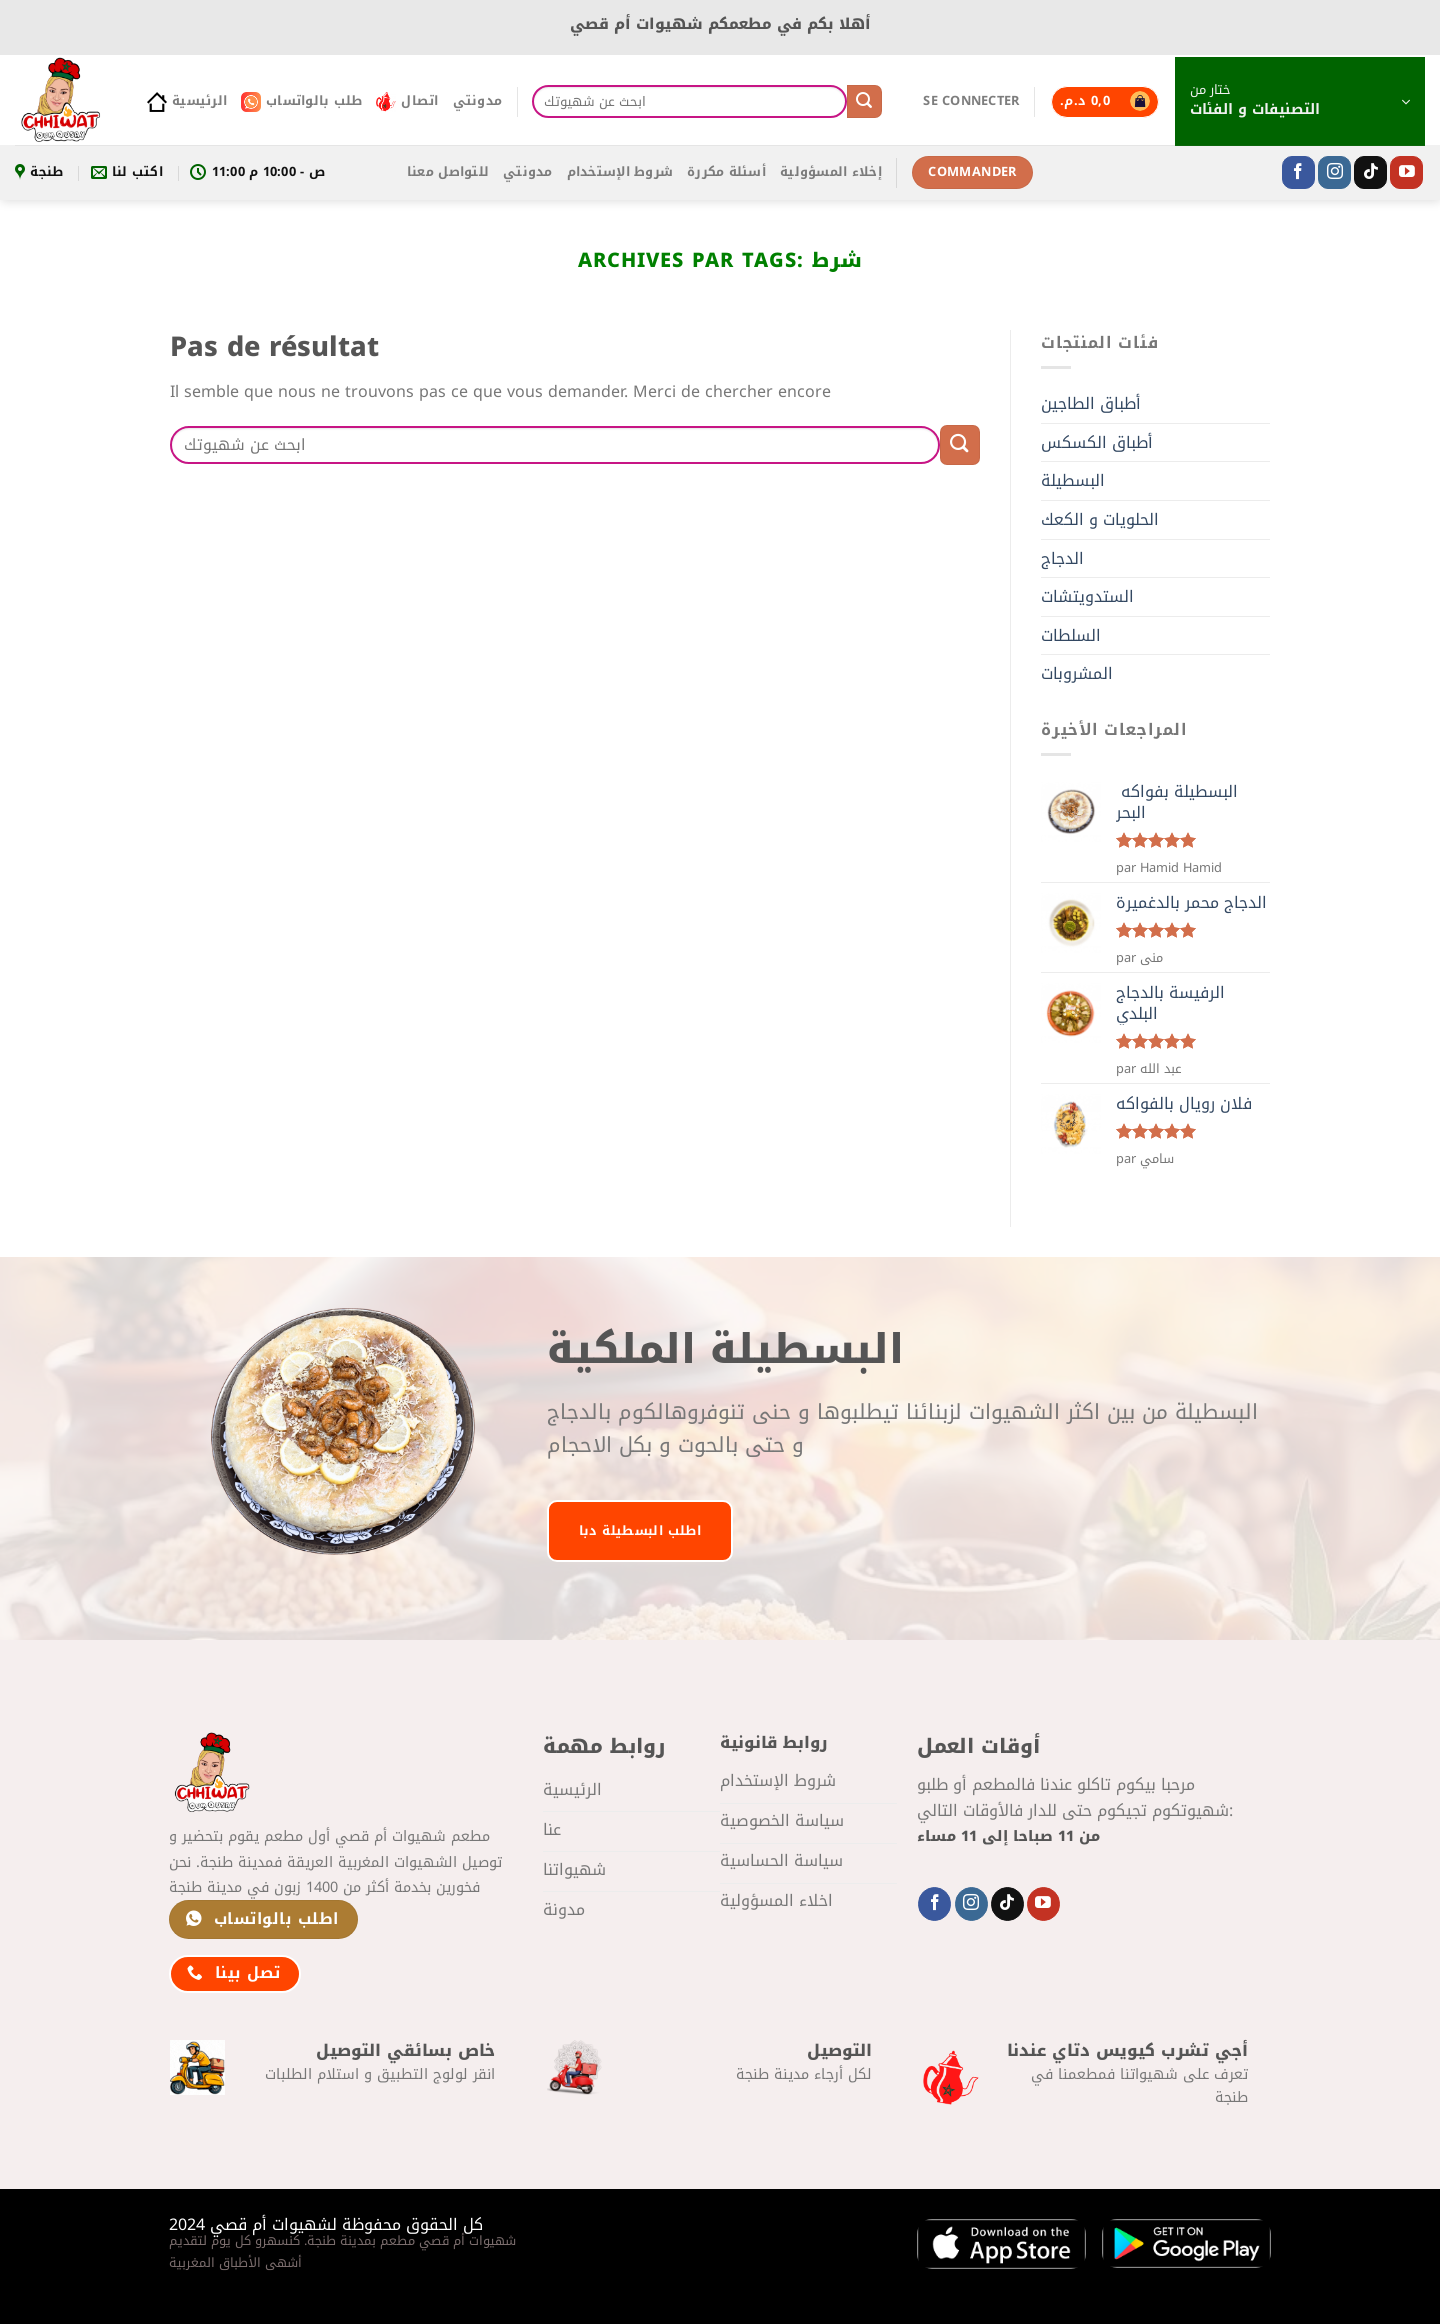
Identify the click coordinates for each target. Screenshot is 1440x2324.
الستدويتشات (1087, 596)
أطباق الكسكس (1097, 442)
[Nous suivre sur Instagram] (1334, 173)
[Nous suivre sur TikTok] (1370, 173)
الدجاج (1062, 558)
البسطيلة (1073, 480)
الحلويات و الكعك (1100, 519)
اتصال (407, 101)
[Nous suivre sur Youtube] (1406, 173)
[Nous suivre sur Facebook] (1298, 173)
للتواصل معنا (448, 172)
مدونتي (478, 101)
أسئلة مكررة (726, 172)
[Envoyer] (864, 102)
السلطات (1071, 635)
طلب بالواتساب (301, 101)
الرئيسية (187, 101)
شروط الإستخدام (620, 172)
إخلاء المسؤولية (831, 172)
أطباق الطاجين (1091, 403)
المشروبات (1077, 673)
